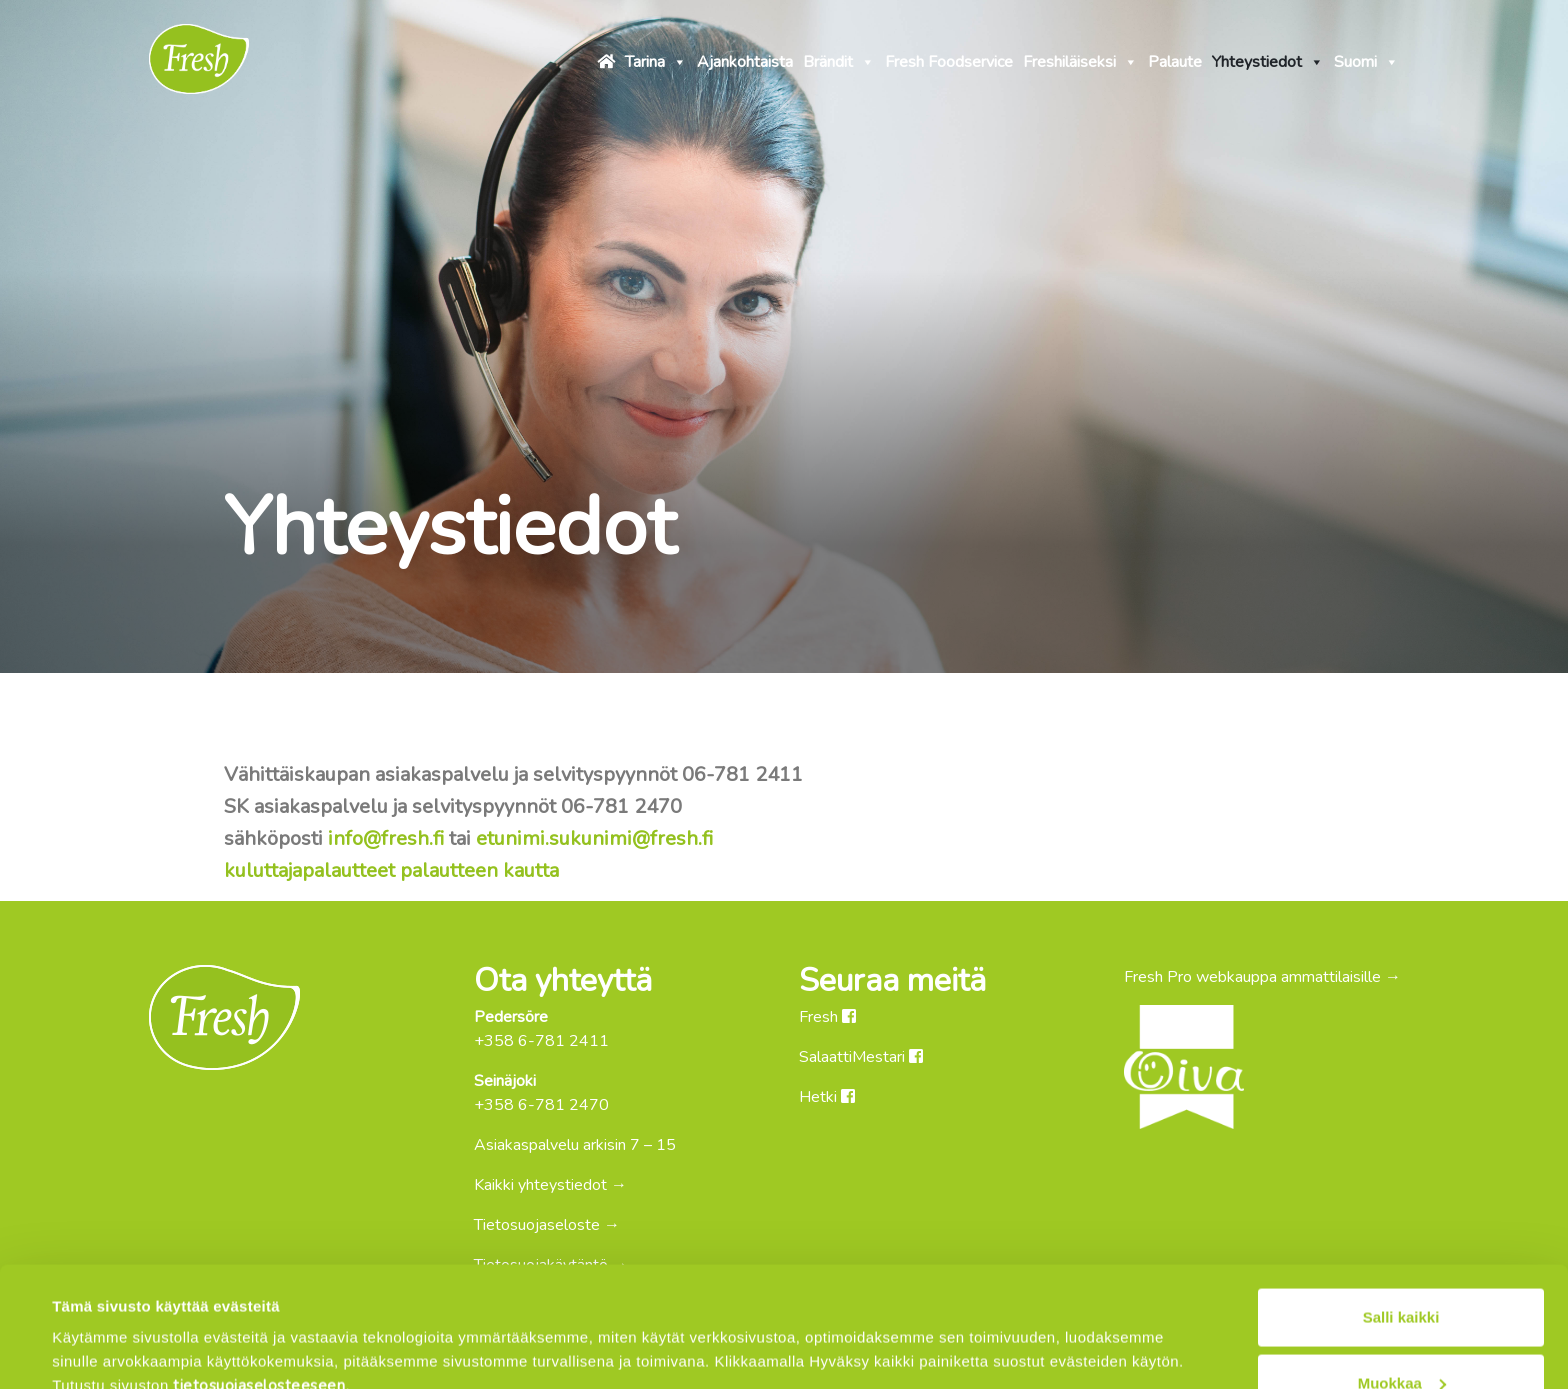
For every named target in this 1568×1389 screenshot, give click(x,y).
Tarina (656, 59)
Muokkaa (1402, 1270)
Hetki (827, 1097)
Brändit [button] (839, 59)
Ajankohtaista (745, 62)
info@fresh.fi (386, 838)
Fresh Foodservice (949, 62)
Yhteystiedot (1268, 59)
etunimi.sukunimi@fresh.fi (594, 838)
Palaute (1175, 62)
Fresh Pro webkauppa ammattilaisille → (1262, 977)
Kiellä (1401, 1335)
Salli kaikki (1401, 1204)
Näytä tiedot (96, 1328)
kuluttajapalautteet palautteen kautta (391, 870)
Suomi (1366, 59)
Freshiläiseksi (1080, 59)
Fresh (827, 1017)
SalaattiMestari (861, 1057)
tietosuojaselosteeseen (259, 1273)
